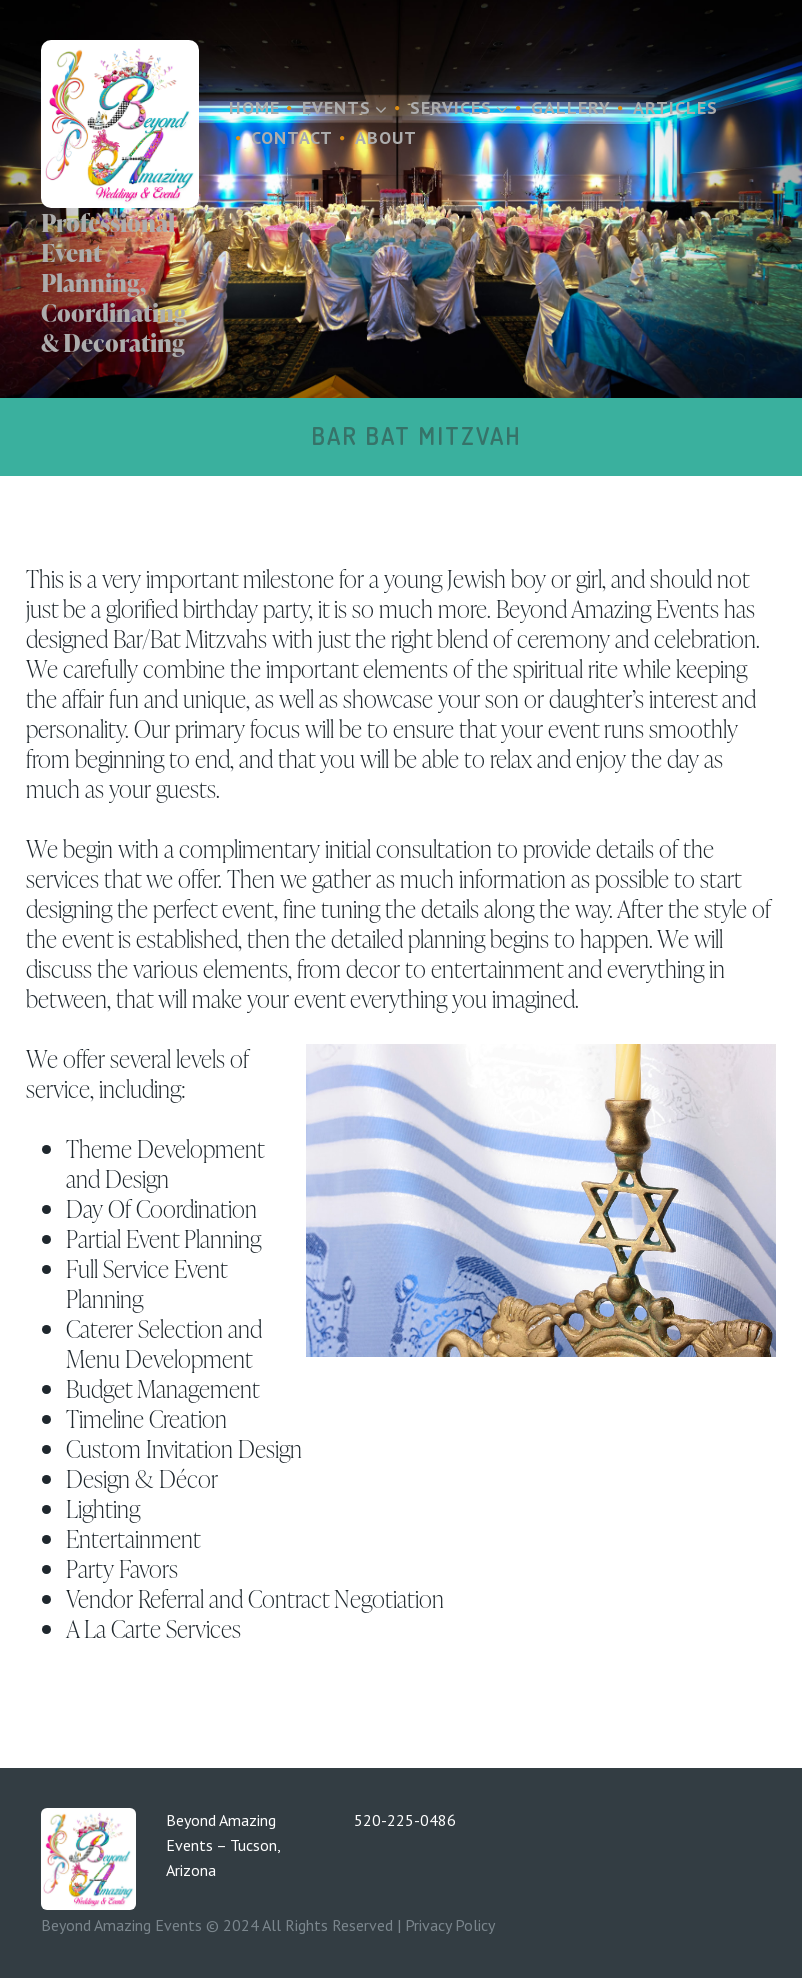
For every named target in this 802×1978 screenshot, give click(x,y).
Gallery (571, 107)
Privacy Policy (450, 1925)
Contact (292, 137)
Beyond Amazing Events (121, 1925)
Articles (675, 107)
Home (254, 107)
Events (345, 107)
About (386, 137)
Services (459, 107)
